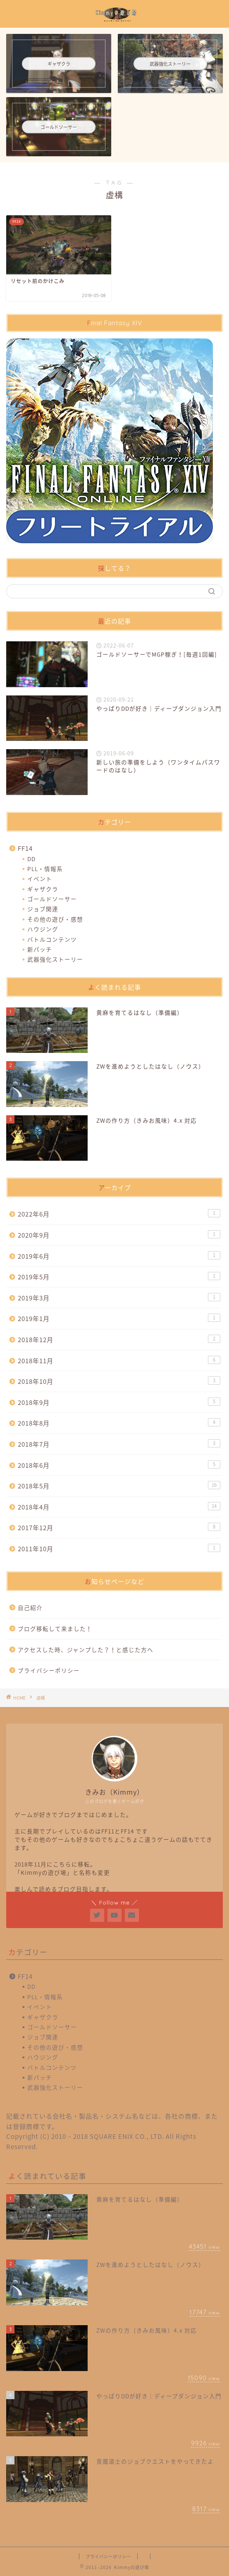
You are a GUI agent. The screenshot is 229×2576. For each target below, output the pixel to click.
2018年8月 (119, 1423)
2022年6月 (119, 1214)
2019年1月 (119, 1318)
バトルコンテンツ (52, 939)
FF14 (25, 848)
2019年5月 (119, 1276)
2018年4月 (119, 1507)
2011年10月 (119, 1548)
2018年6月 (119, 1465)
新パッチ (39, 949)
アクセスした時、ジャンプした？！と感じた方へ (85, 1649)
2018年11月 (119, 1360)
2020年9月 (119, 1235)
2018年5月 (119, 1485)
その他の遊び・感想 (55, 919)
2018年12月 (119, 1339)
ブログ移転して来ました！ (55, 1628)
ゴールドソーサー (52, 899)
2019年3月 (119, 1297)
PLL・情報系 (45, 868)
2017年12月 (119, 1527)
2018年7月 (119, 1444)
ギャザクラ (42, 889)
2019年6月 (119, 1256)
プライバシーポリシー (49, 1670)
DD (31, 859)
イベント (39, 878)
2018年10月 (119, 1381)
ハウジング (42, 929)
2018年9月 (119, 1402)
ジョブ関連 (42, 909)
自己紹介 (30, 1607)
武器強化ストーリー (55, 959)
